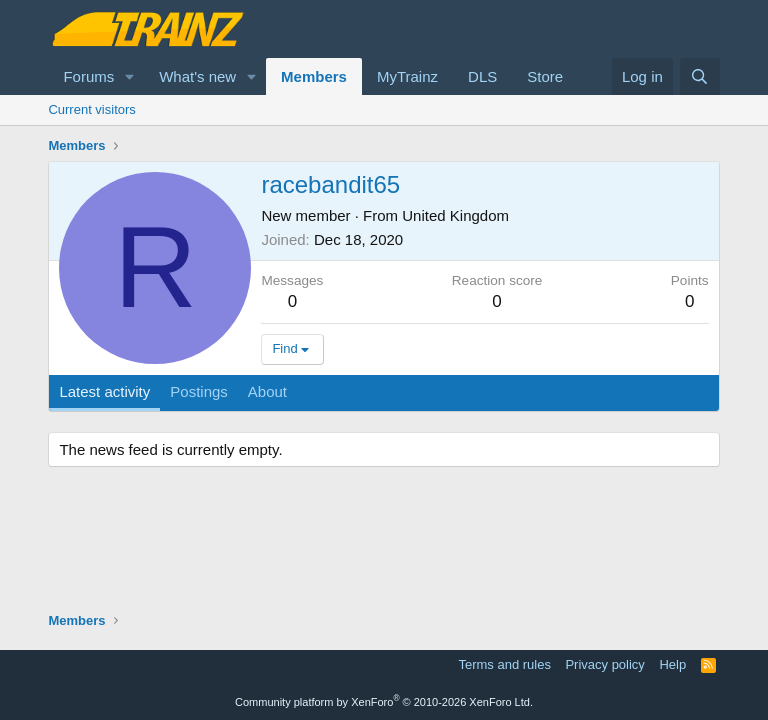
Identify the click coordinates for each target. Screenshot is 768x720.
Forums (88, 76)
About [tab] (267, 391)
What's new (197, 76)
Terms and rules (504, 664)
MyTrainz (407, 76)
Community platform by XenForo (384, 702)
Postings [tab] (199, 391)
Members (314, 76)
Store (545, 76)
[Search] (699, 76)
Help (672, 664)
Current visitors (91, 109)
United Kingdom (455, 215)
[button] (130, 76)
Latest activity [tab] (104, 391)
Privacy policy (604, 664)
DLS (482, 76)
